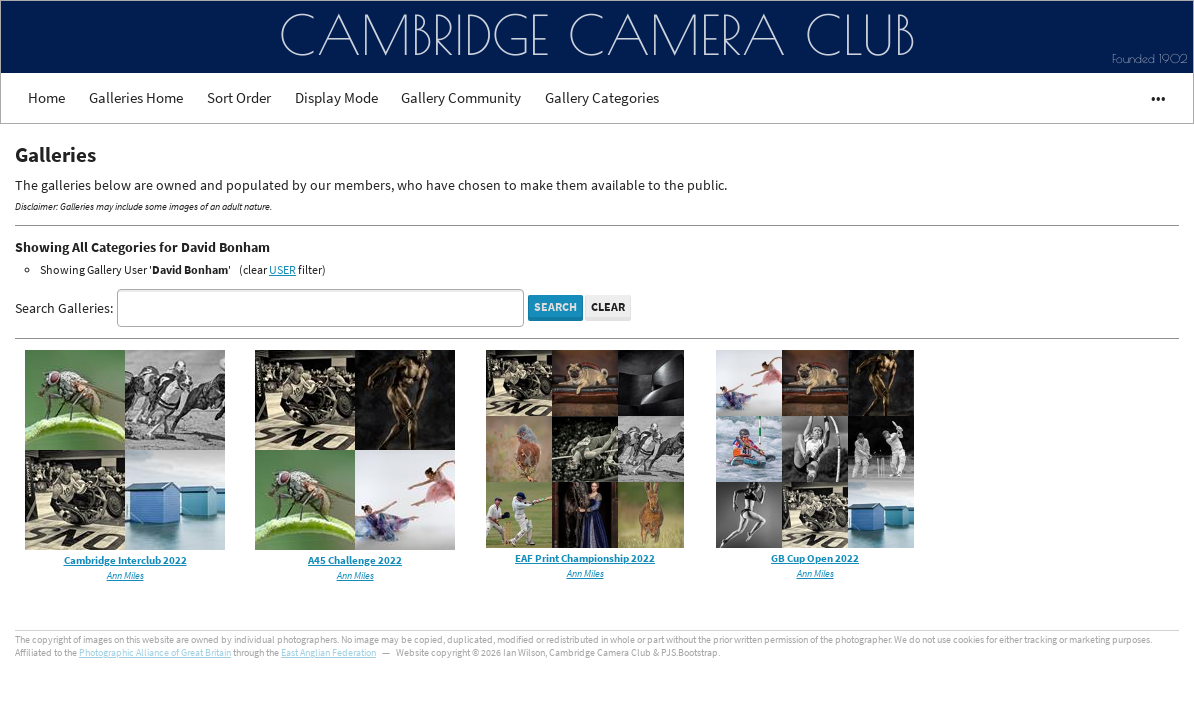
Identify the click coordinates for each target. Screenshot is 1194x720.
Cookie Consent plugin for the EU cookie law (1024, 680)
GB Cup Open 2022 (815, 558)
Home (46, 97)
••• (1149, 97)
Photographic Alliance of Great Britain (155, 653)
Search (555, 306)
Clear (608, 306)
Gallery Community (461, 97)
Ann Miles (125, 576)
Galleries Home (136, 97)
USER (282, 269)
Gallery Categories (602, 97)
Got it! (1024, 645)
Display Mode (336, 97)
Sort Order (239, 97)
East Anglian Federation (328, 653)
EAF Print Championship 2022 (585, 558)
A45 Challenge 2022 (355, 560)
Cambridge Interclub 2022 (125, 560)
